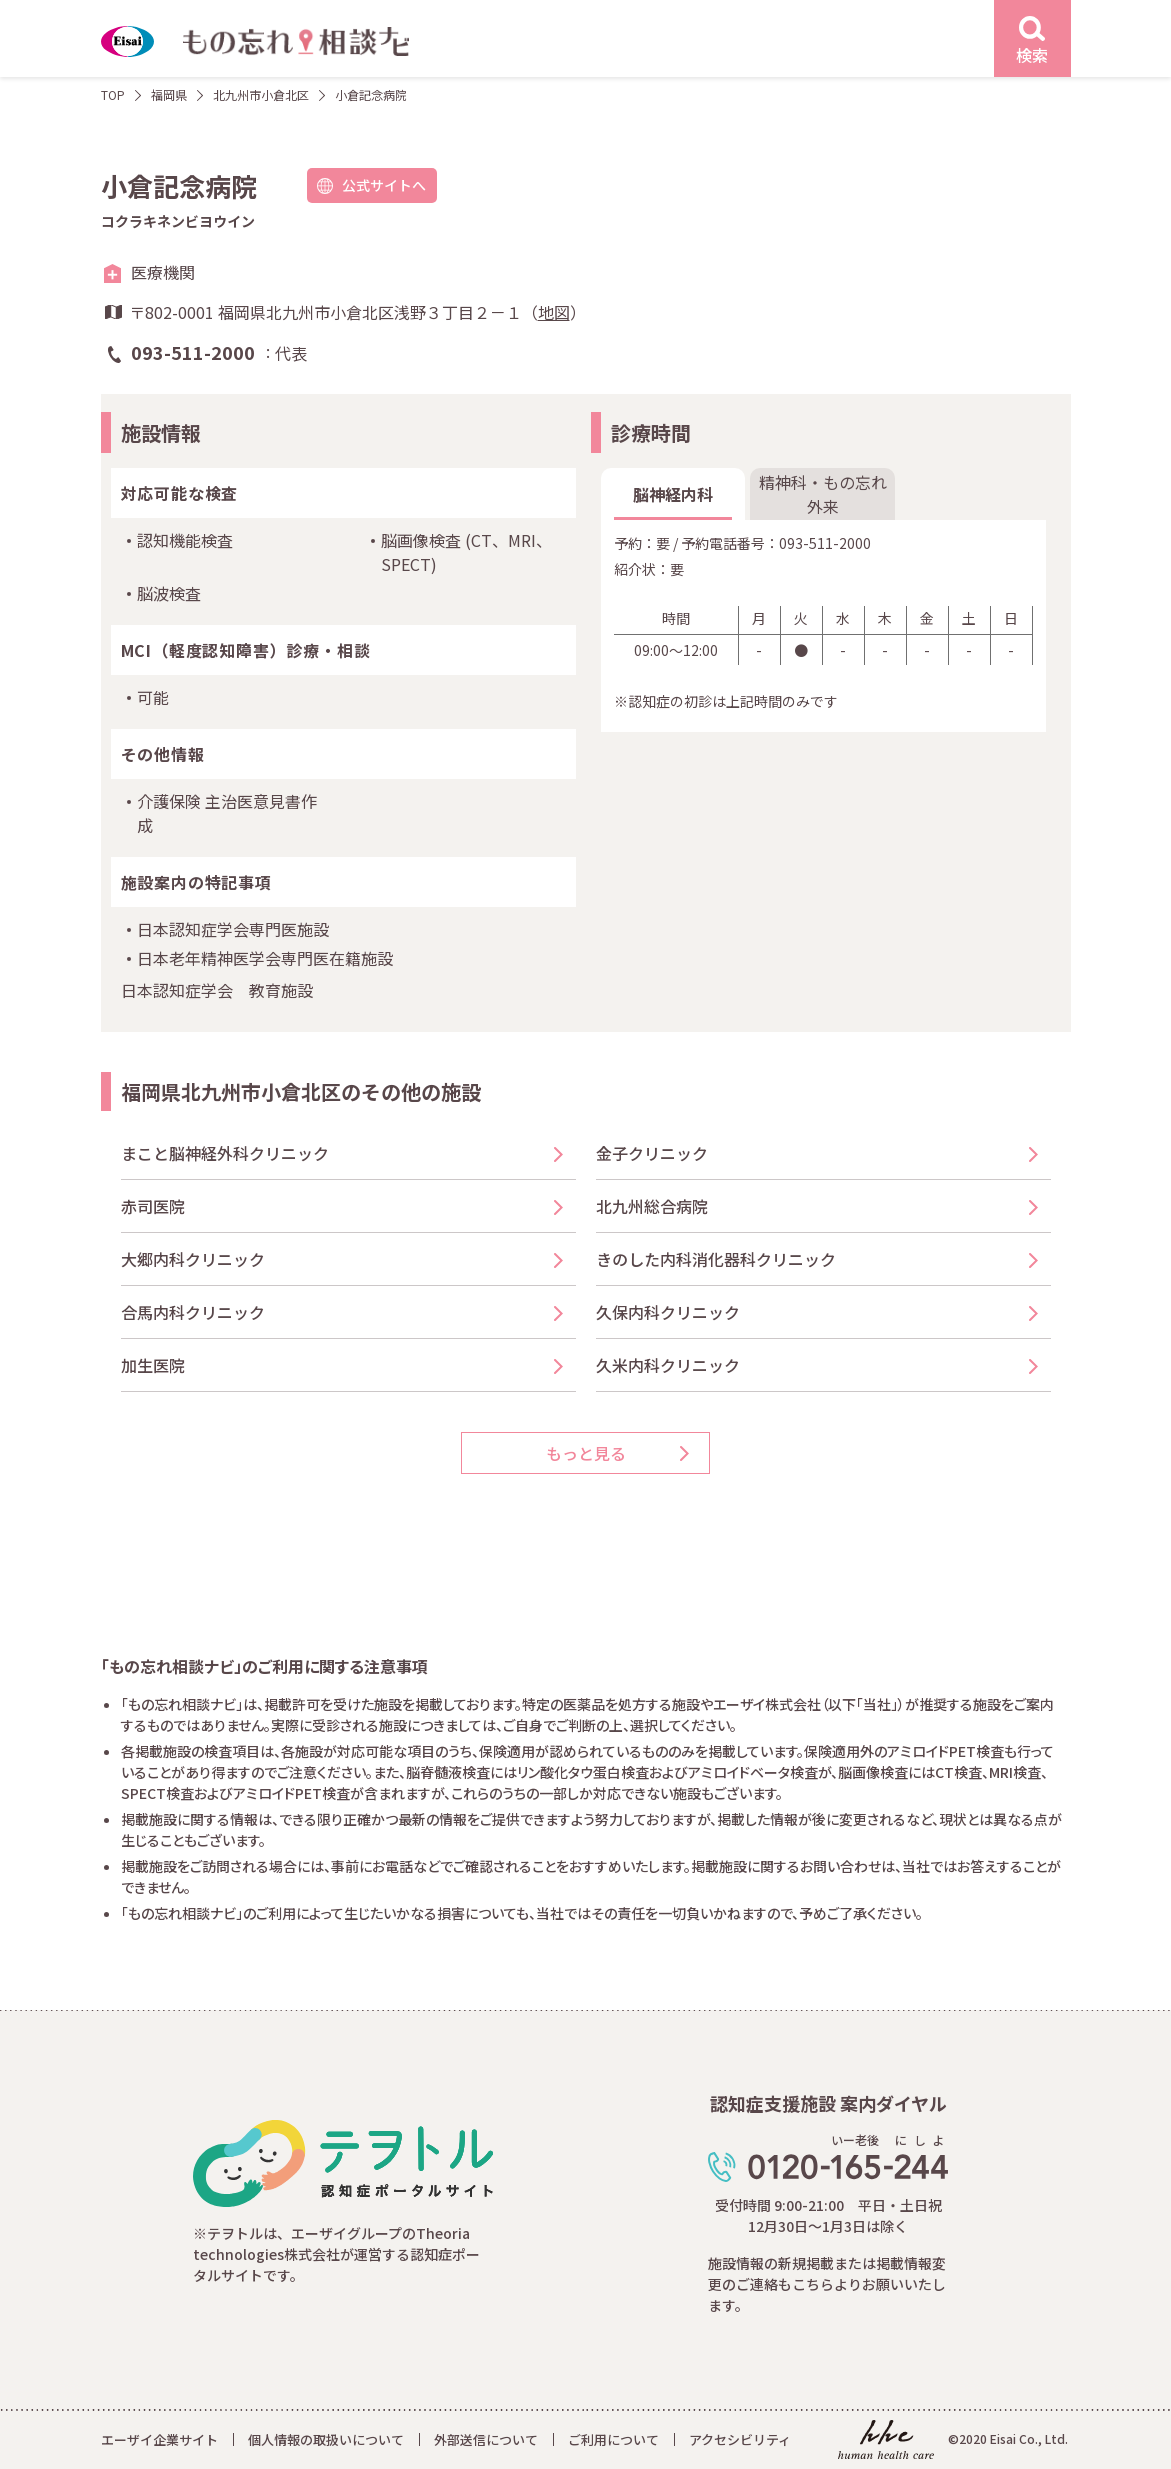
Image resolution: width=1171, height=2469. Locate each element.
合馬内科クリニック (193, 1312)
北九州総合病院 (652, 1206)
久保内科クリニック (668, 1312)
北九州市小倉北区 (261, 94)
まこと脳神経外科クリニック (225, 1153)
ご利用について (613, 2439)
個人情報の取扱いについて (326, 2439)
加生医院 (153, 1365)
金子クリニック (652, 1153)
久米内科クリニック (668, 1365)
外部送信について (486, 2439)
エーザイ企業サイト (159, 2439)
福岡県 (169, 94)
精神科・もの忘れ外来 (823, 494)
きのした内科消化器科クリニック (716, 1259)
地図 (554, 312)
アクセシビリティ (740, 2439)
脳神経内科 (673, 494)
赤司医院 (153, 1206)
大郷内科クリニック (193, 1259)
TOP (113, 94)
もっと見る (586, 1453)
